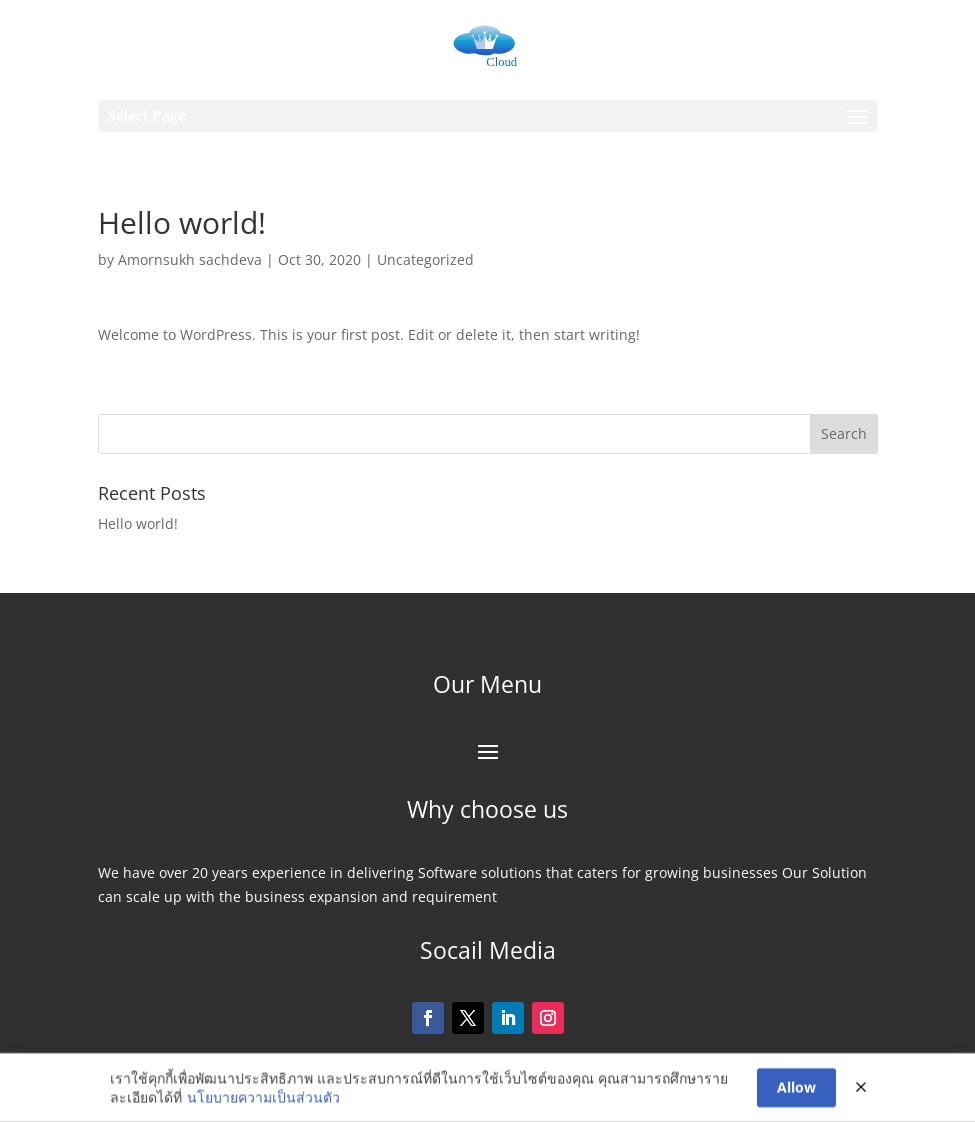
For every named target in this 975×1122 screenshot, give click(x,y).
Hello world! (138, 523)
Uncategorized (425, 259)
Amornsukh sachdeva (190, 259)
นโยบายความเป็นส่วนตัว (263, 1098)
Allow (796, 1088)
